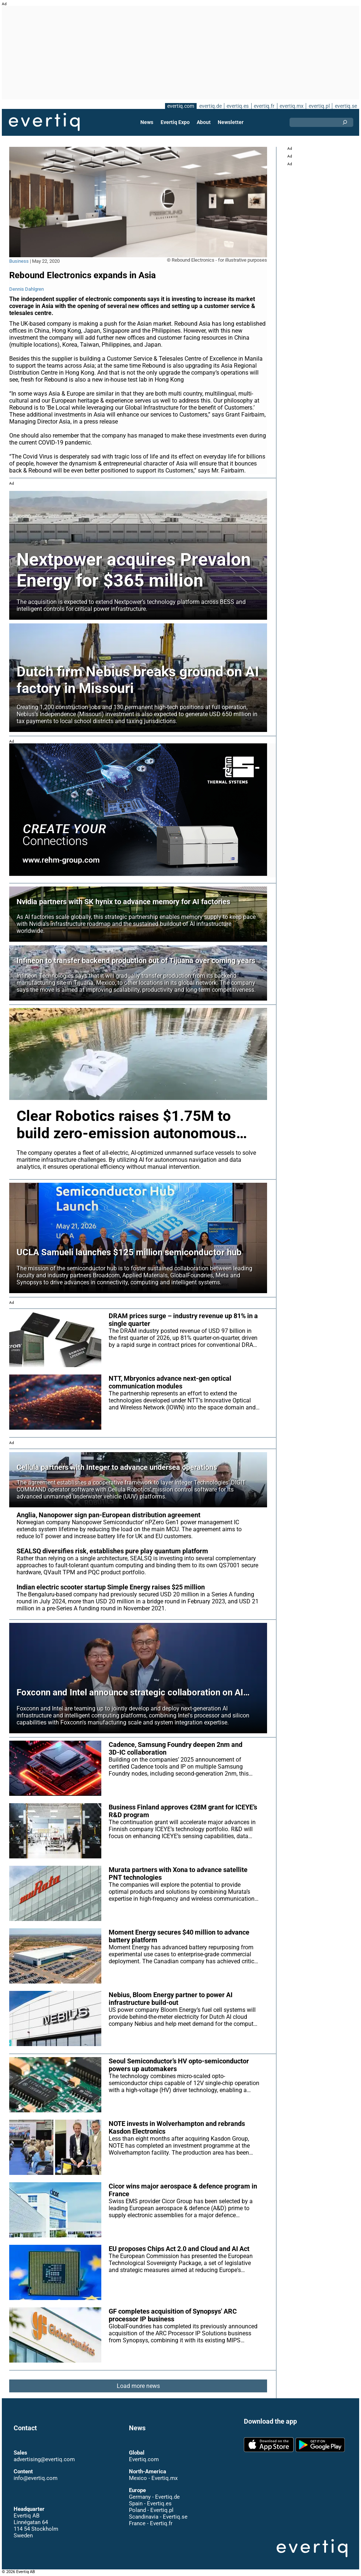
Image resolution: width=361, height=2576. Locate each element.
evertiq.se (345, 106)
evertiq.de (209, 106)
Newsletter (230, 122)
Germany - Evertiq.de (154, 2497)
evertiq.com (179, 106)
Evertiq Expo (175, 122)
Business (18, 261)
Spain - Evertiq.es (150, 2503)
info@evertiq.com (35, 2478)
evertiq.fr (263, 106)
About (204, 122)
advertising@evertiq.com (44, 2459)
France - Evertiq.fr (150, 2523)
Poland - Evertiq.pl (151, 2510)
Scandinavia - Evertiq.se (158, 2516)
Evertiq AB (44, 122)
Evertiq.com (143, 2459)
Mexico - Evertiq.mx (153, 2478)
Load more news (138, 2385)
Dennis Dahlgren (26, 289)
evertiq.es (237, 106)
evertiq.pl (318, 106)
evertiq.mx (291, 106)
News (147, 122)
